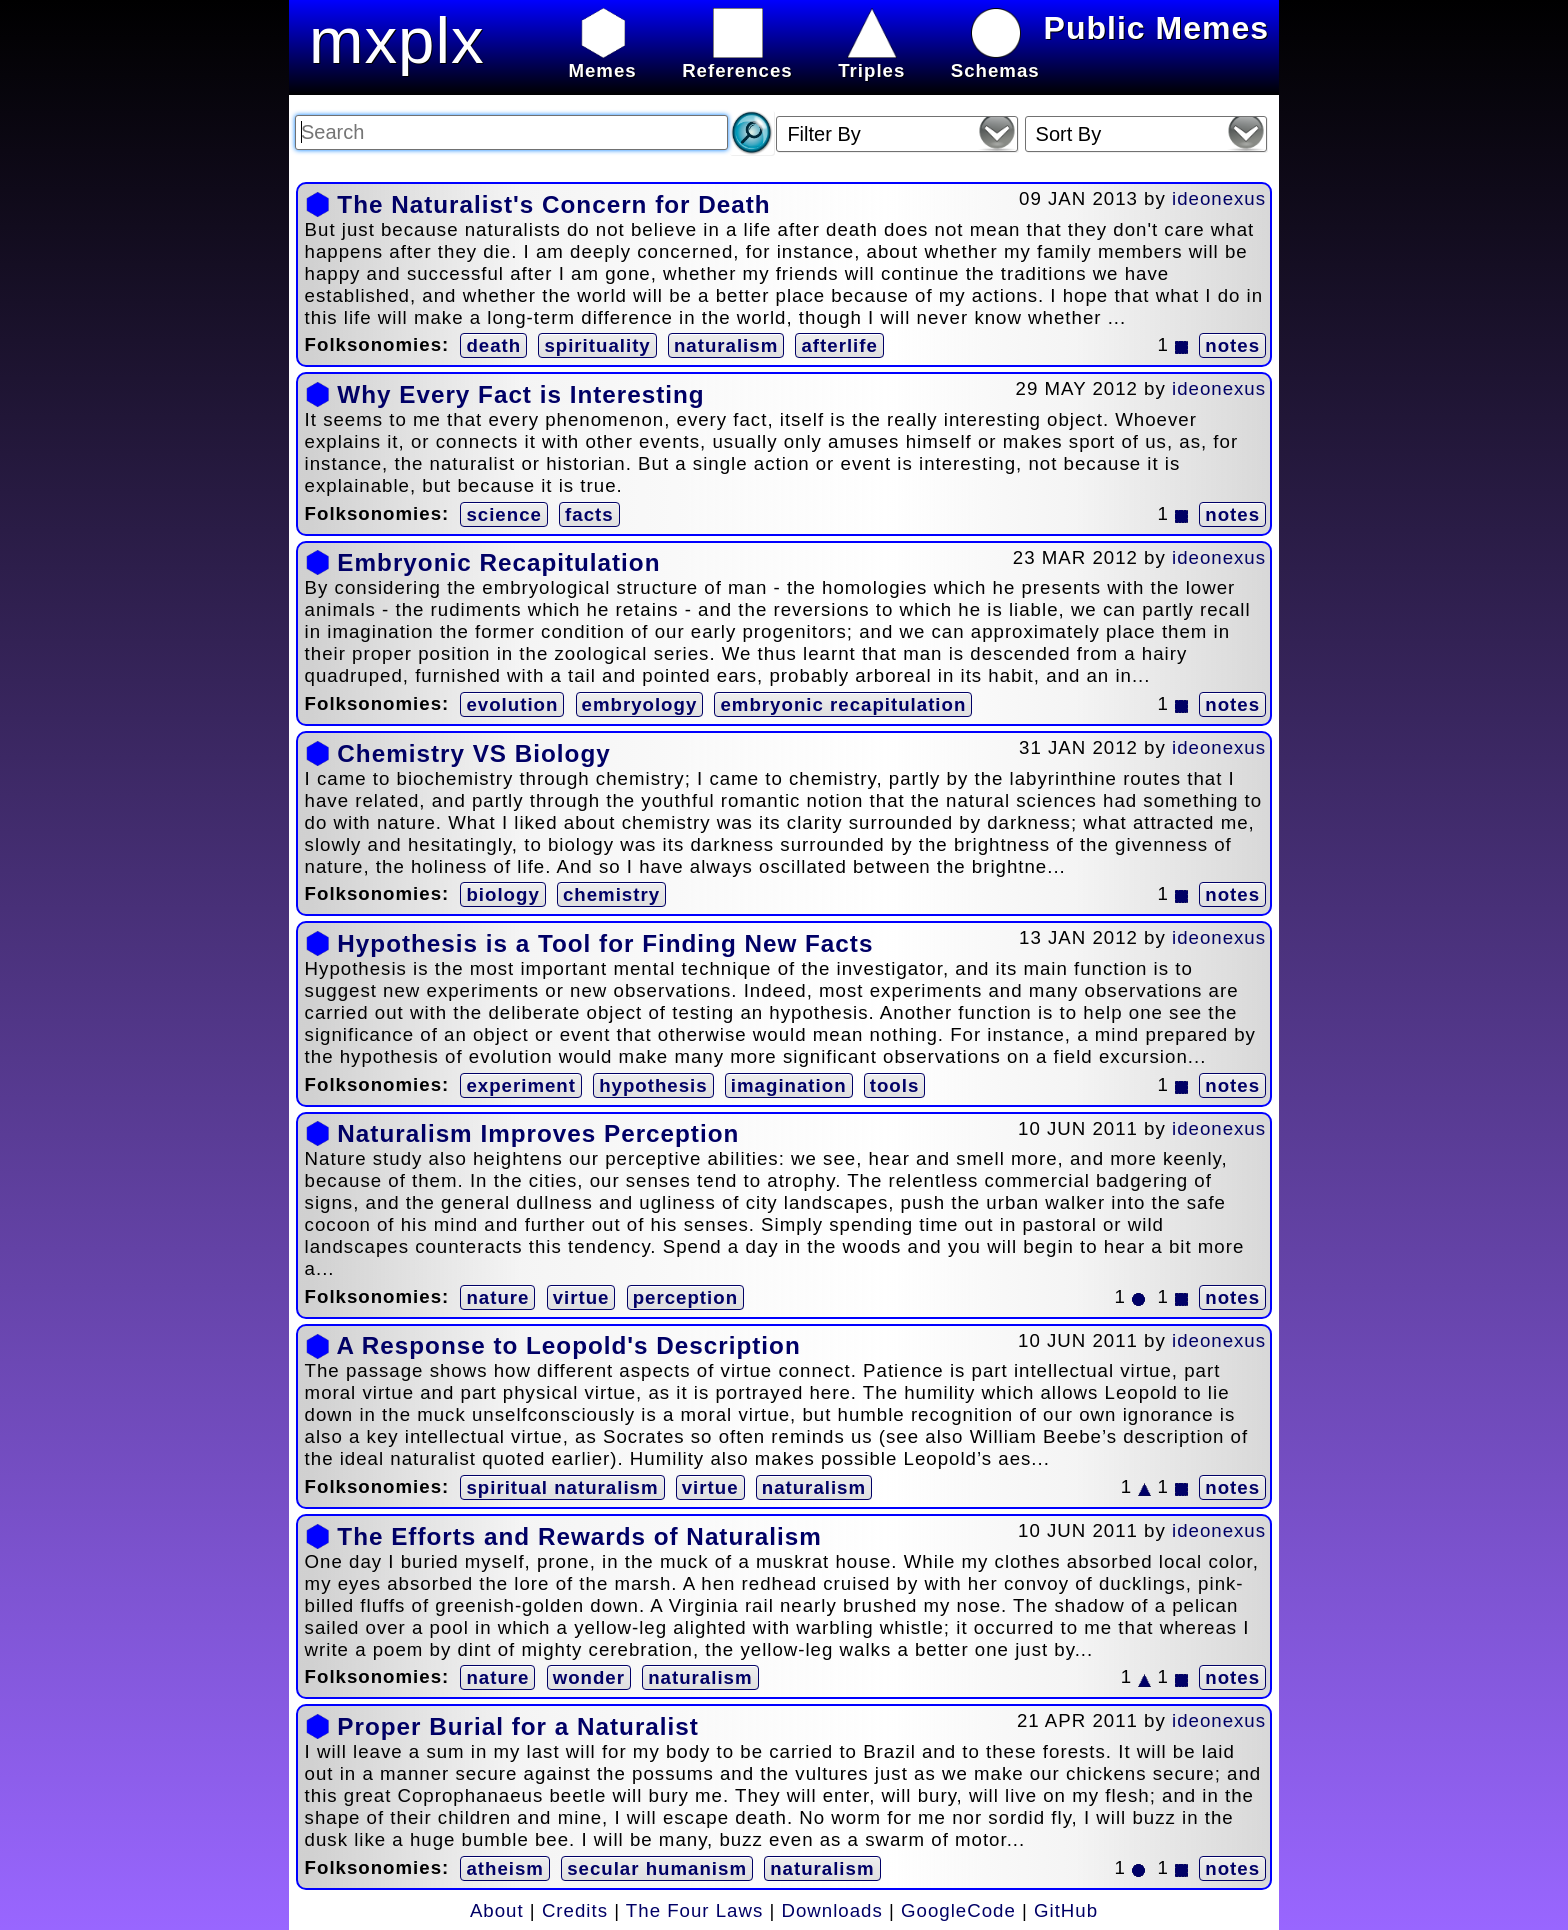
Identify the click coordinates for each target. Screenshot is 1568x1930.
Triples (871, 59)
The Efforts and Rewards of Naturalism (579, 1536)
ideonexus (1219, 198)
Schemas (995, 59)
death (493, 345)
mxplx (397, 40)
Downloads (832, 1910)
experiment (521, 1085)
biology (502, 894)
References (737, 59)
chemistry (611, 894)
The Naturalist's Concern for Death (553, 204)
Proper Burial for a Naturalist (518, 1726)
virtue (581, 1297)
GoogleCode (958, 1910)
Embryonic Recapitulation (498, 562)
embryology (640, 704)
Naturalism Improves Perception (538, 1133)
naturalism (726, 345)
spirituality (597, 345)
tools (895, 1085)
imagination (789, 1085)
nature (497, 1297)
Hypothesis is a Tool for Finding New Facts (605, 943)
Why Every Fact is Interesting (520, 394)
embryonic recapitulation (843, 704)
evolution (512, 704)
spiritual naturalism (562, 1487)
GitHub (1066, 1910)
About (497, 1910)
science (503, 514)
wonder (589, 1677)
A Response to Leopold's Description (568, 1345)
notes (1232, 345)
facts (589, 514)
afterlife (839, 345)
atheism (505, 1868)
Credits (575, 1910)
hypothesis (653, 1085)
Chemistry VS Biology (473, 753)
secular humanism (657, 1868)
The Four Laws (694, 1910)
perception (685, 1297)
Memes (602, 59)
